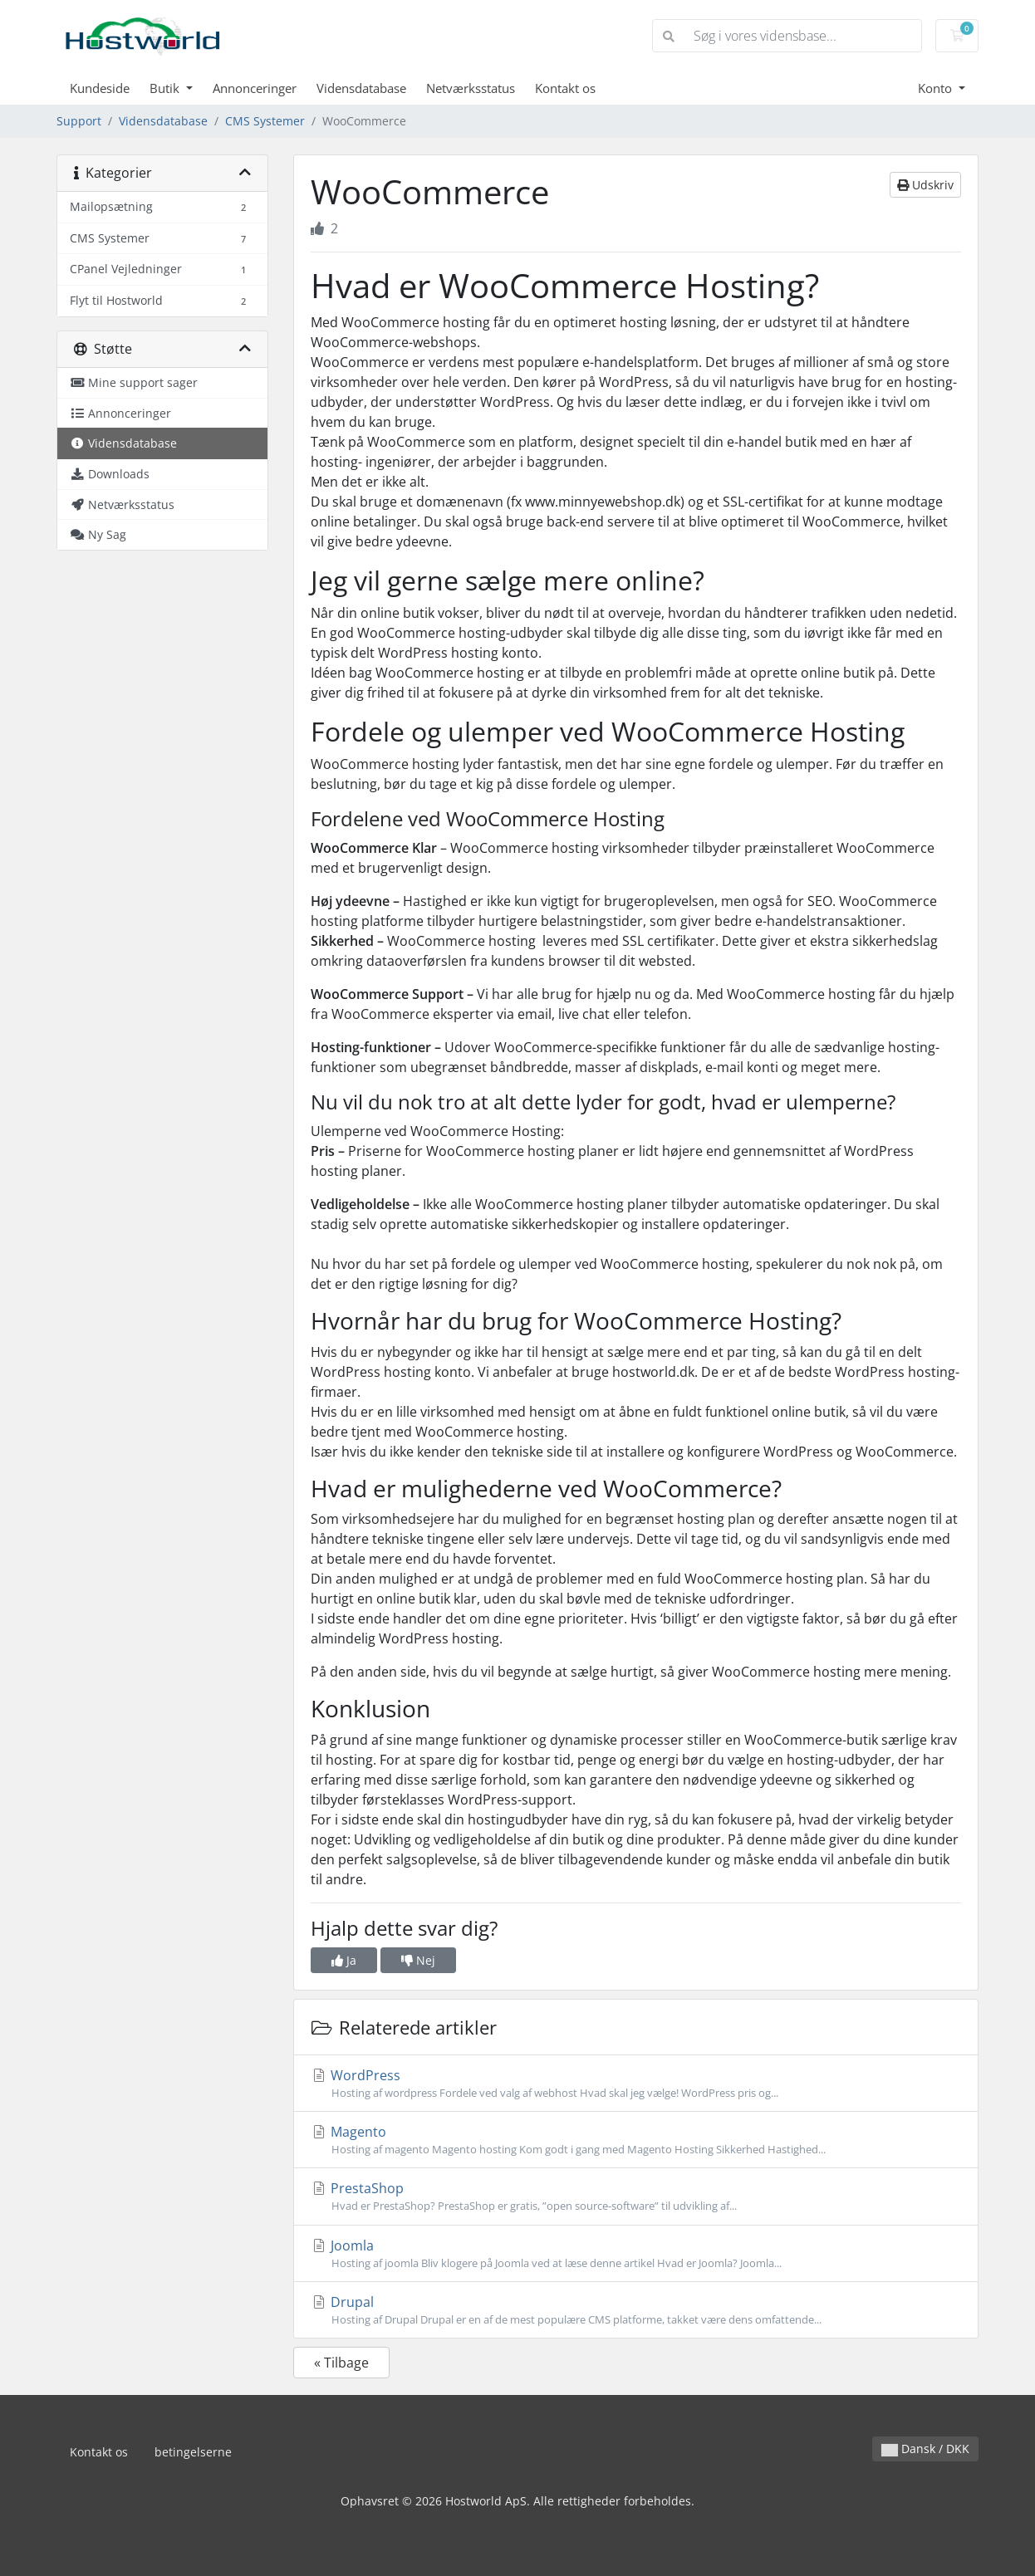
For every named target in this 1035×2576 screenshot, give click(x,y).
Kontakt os (565, 88)
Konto (936, 88)
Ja (343, 1960)
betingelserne (193, 2452)
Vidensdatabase (361, 88)
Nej (418, 1960)
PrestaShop (636, 2196)
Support (78, 121)
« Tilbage (341, 2362)
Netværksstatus (470, 88)
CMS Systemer (265, 121)
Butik (166, 88)
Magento (636, 2140)
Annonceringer (255, 88)
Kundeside (100, 88)
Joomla (636, 2253)
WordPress (636, 2083)
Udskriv (925, 185)
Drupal (636, 2310)
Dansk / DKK (925, 2448)
